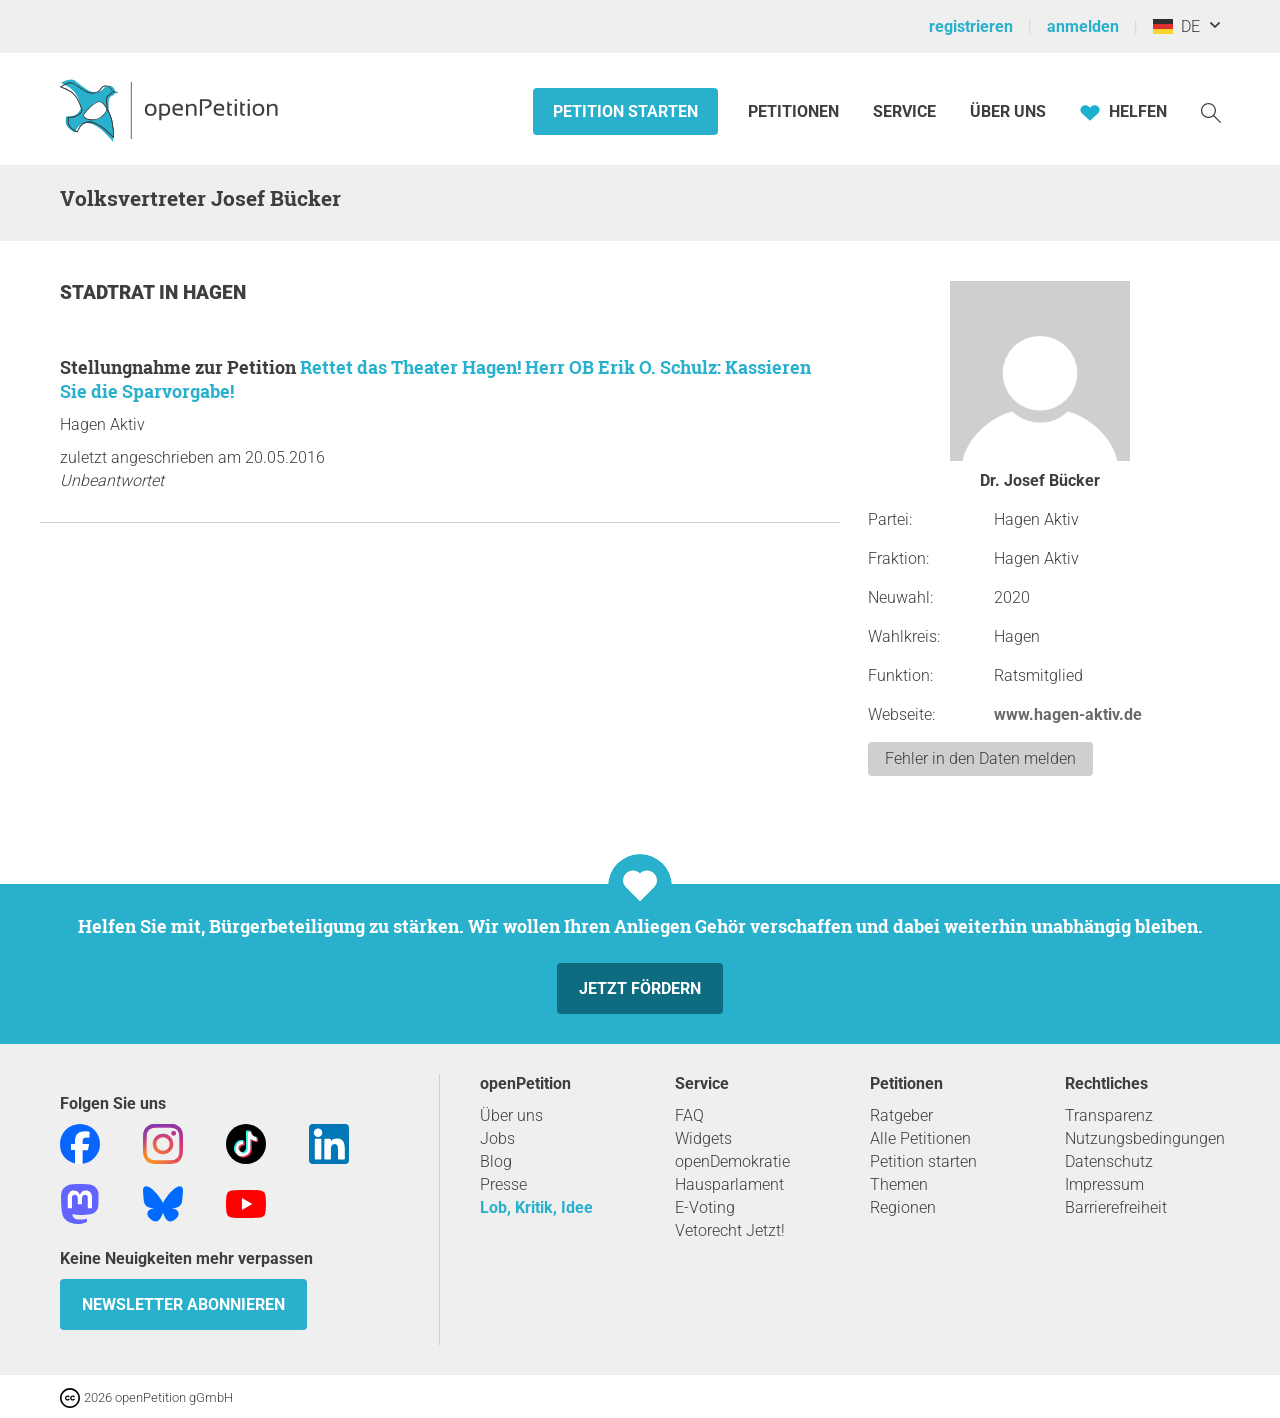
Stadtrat (109, 292)
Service (904, 111)
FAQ (689, 1115)
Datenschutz (1109, 1161)
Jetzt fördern (640, 988)
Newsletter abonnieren (183, 1304)
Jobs (497, 1138)
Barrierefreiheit (1116, 1207)
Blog (496, 1161)
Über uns (511, 1115)
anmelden (1083, 26)
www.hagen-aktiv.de (1068, 714)
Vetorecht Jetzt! (730, 1230)
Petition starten (625, 111)
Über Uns (1008, 111)
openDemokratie (732, 1161)
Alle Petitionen (920, 1138)
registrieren (971, 26)
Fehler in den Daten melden (980, 758)
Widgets (703, 1138)
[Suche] (1211, 111)
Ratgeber (901, 1115)
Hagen (214, 292)
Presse (503, 1184)
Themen (899, 1184)
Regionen (903, 1207)
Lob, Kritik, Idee (536, 1207)
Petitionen (795, 111)
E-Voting (705, 1207)
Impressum (1104, 1184)
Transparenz (1109, 1115)
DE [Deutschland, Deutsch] (1176, 26)
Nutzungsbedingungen (1145, 1138)
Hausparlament (729, 1184)
